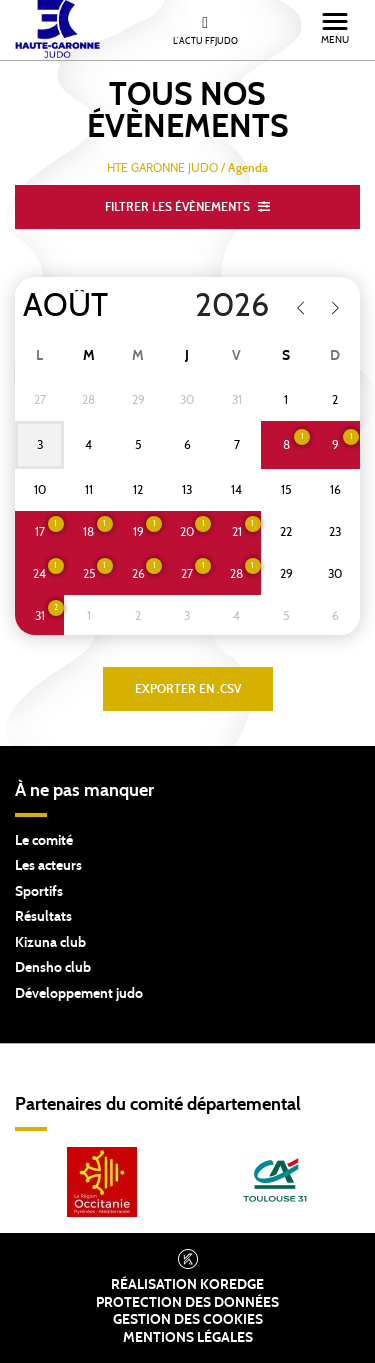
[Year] (219, 306)
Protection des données (187, 1303)
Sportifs (39, 892)
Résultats (43, 917)
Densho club (53, 968)
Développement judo (79, 994)
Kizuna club (50, 943)
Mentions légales (188, 1338)
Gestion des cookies (188, 1320)
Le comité (44, 841)
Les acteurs (48, 866)
